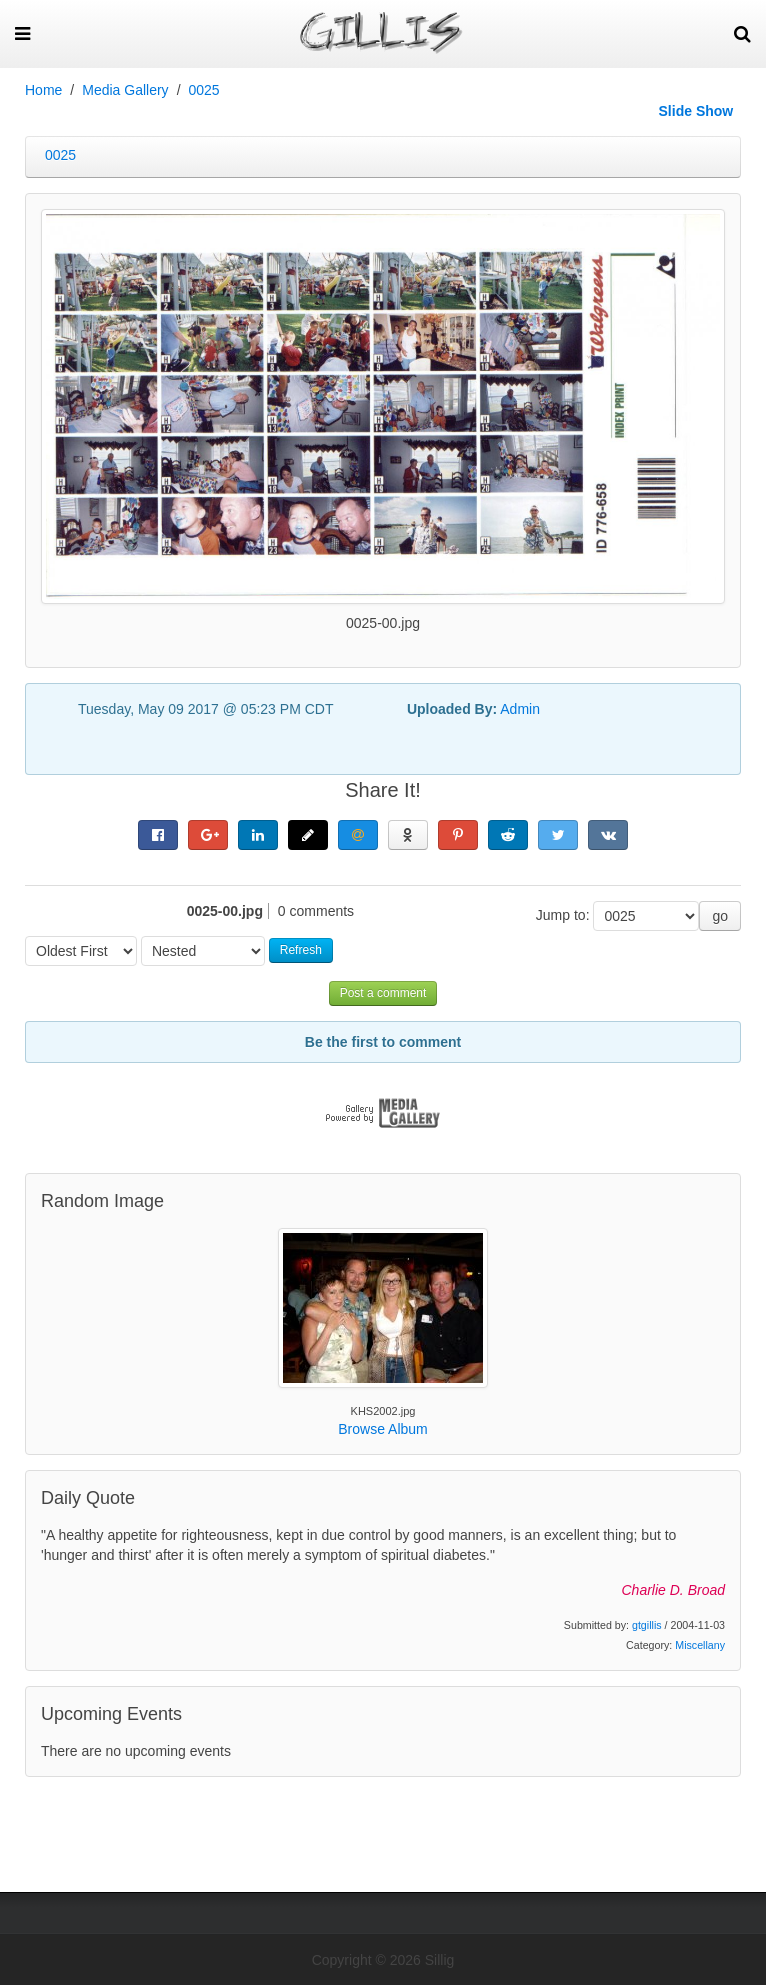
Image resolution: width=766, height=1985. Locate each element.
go (720, 916)
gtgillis (647, 1625)
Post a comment (383, 993)
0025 (204, 90)
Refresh (301, 950)
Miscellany (700, 1645)
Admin (520, 709)
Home (43, 90)
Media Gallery (125, 90)
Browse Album (382, 1429)
